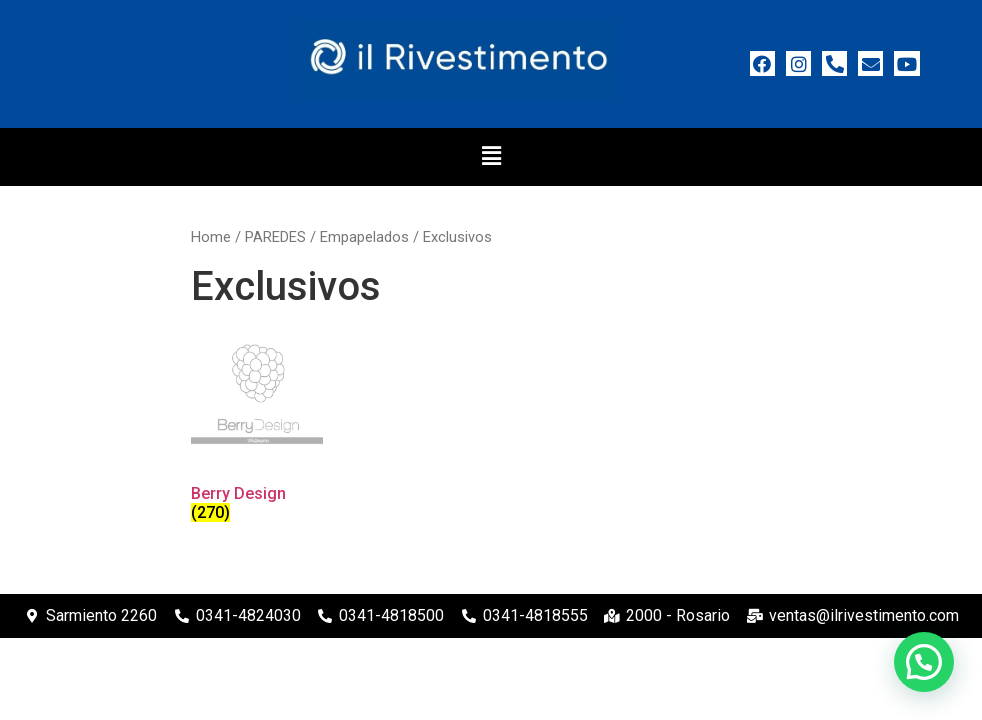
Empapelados (364, 237)
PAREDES (275, 237)
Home (211, 237)
